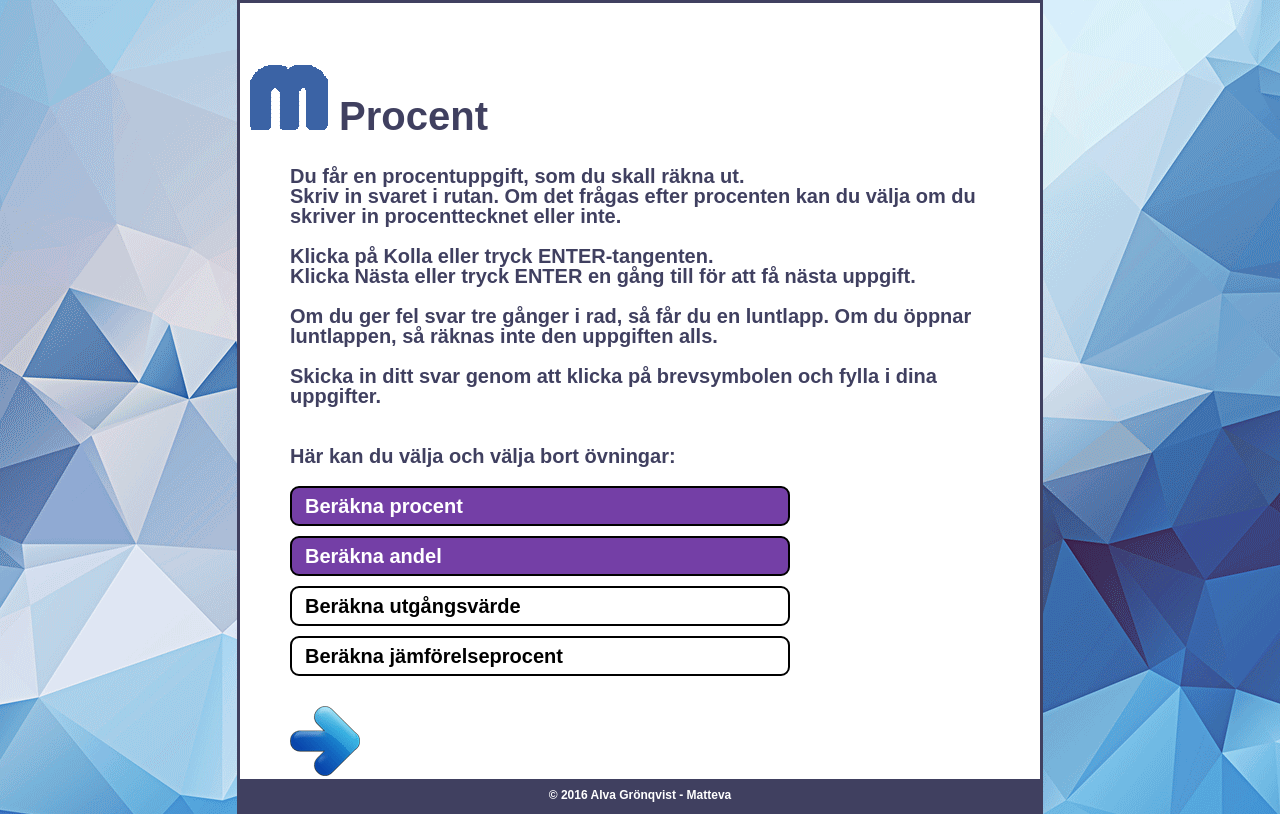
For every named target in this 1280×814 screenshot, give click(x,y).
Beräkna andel (373, 556)
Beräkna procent (384, 506)
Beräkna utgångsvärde (413, 606)
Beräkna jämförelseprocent (434, 656)
